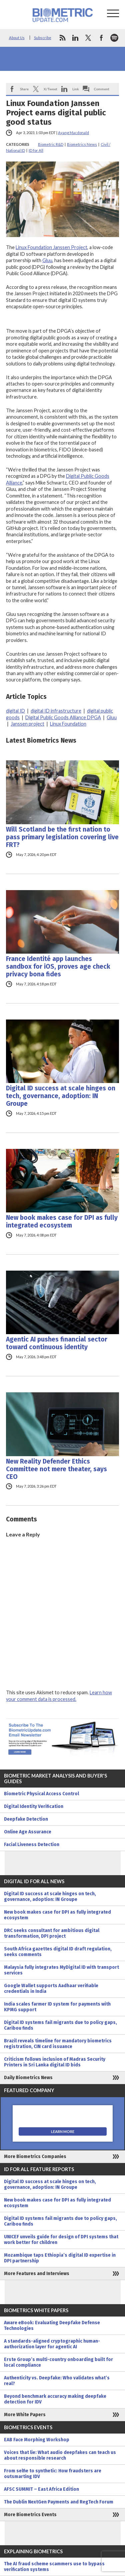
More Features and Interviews (36, 2273)
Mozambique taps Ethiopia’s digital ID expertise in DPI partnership (60, 2258)
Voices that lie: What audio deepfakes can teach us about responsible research (60, 2455)
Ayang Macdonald (73, 132)
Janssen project (27, 724)
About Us (17, 37)
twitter (88, 38)
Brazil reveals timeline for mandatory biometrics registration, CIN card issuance (58, 2043)
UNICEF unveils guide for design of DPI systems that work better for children (61, 2239)
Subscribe (42, 37)
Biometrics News (82, 144)
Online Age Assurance (27, 1832)
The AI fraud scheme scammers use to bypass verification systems (54, 2566)
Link (75, 89)
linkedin (75, 38)
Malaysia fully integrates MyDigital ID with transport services (61, 1970)
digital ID (15, 711)
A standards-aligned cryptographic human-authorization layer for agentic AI (52, 2344)
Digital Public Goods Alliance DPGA (63, 717)
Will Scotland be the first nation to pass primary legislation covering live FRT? (62, 837)
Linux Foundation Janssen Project (51, 247)
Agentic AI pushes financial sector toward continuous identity (56, 1343)
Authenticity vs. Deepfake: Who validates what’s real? (57, 2380)
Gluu (47, 260)
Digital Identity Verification (33, 1806)
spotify (114, 38)
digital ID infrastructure (56, 711)
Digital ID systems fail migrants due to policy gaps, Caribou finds (60, 2025)
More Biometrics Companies (35, 2156)
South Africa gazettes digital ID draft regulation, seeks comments (58, 1951)
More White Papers (25, 2415)
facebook (101, 38)
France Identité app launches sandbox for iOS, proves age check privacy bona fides (58, 966)
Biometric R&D (50, 144)
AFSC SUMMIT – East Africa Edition (41, 2489)
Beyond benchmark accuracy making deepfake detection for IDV (55, 2399)
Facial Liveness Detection (31, 1844)
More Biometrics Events (30, 2514)
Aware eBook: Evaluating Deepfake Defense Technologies (52, 2325)
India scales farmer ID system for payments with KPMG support (57, 2007)
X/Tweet (50, 89)
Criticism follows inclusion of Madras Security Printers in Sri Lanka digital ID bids (54, 2062)
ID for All (36, 150)
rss (62, 38)
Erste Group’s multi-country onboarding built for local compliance (58, 2362)
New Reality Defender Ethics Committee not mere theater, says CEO (56, 1469)
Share (24, 89)
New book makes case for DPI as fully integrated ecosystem (62, 1221)
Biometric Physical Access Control (41, 1794)
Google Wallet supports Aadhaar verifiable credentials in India (51, 1988)
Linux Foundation (68, 724)
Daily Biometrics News (28, 2077)
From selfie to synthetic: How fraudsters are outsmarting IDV (52, 2473)
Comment (101, 89)
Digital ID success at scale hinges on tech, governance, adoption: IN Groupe (60, 1095)
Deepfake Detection (26, 1819)
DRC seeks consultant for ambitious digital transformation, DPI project (51, 1933)
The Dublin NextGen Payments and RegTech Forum (58, 2502)
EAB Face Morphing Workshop (36, 2440)
